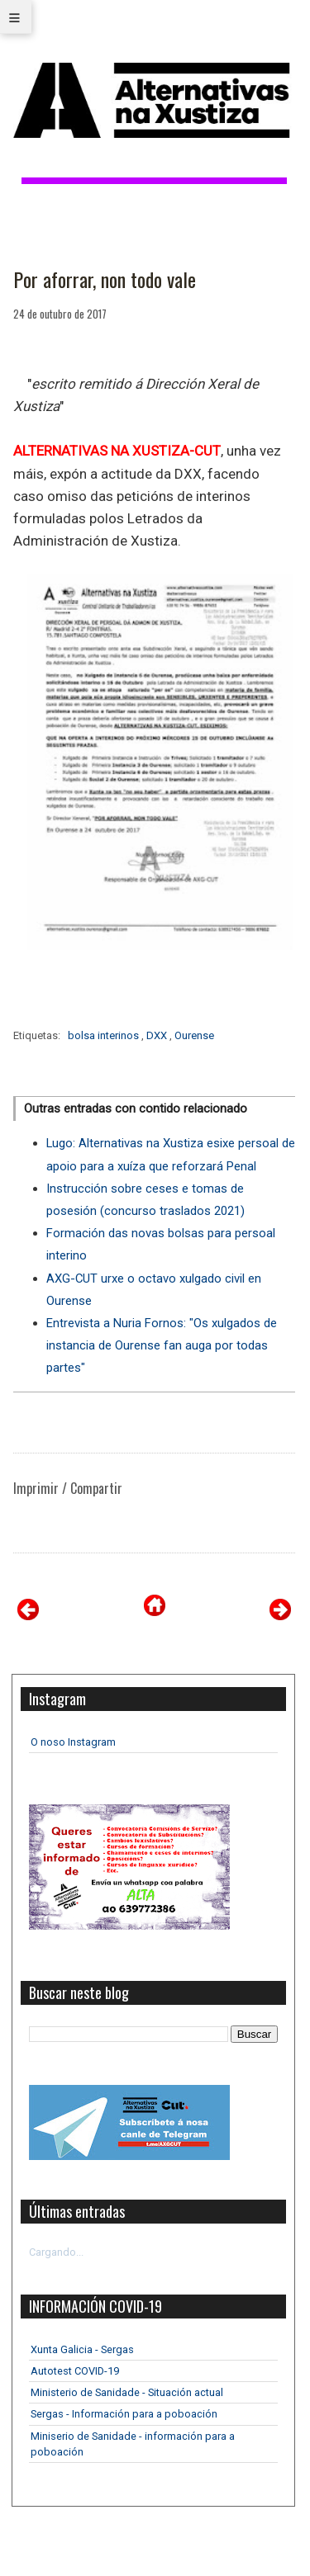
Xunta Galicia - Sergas (82, 2349)
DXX (157, 1035)
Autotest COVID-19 (75, 2371)
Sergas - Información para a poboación (124, 2414)
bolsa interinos (104, 1035)
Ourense (194, 1035)
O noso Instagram (73, 1742)
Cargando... (56, 2252)
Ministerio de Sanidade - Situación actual (127, 2392)
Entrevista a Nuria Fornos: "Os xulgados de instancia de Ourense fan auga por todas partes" (161, 1345)
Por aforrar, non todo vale (104, 280)
